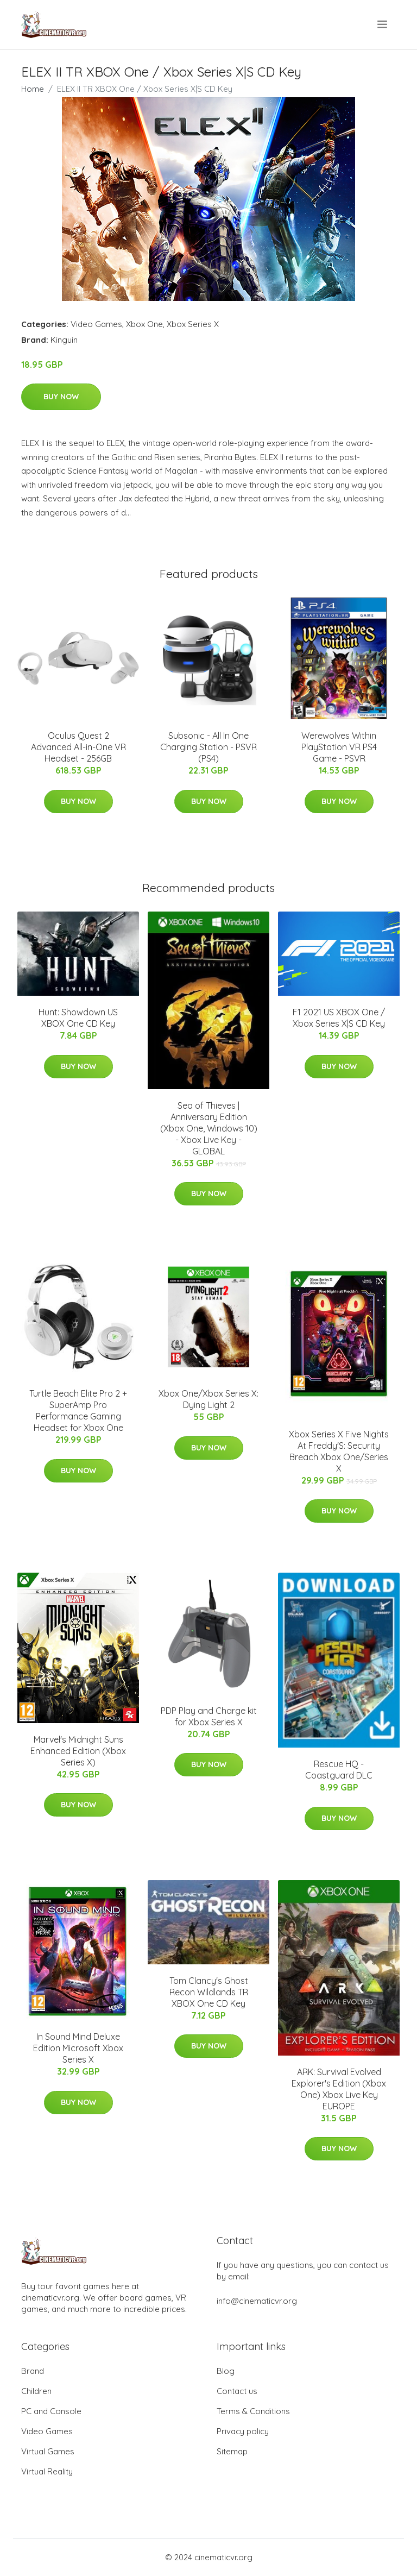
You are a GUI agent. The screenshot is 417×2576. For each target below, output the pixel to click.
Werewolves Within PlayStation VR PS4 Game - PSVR (339, 747)
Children (36, 2391)
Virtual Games (47, 2451)
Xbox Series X (193, 324)
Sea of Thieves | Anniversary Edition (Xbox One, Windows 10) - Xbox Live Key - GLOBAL (208, 1128)
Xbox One (144, 324)
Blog (226, 2371)
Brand (32, 2371)
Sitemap (232, 2451)
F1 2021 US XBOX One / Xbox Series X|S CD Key (339, 1018)
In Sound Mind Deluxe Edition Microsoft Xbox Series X (78, 2048)
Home (32, 89)
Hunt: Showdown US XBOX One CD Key (78, 1018)
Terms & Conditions (253, 2411)
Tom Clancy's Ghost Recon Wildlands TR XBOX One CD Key (208, 1992)
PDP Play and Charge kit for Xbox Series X (209, 1716)
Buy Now (61, 396)
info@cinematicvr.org (257, 2301)
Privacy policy (243, 2431)
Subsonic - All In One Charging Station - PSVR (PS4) (208, 747)
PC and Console (51, 2411)
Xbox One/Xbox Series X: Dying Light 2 (208, 1399)
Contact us (237, 2391)
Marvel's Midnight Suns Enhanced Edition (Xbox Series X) (78, 1751)
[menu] (383, 24)
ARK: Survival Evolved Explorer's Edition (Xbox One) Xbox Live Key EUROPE (339, 2089)
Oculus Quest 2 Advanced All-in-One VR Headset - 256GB (78, 747)
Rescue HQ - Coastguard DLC (338, 1769)
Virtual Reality (47, 2471)
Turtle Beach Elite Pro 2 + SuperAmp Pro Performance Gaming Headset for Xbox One (78, 1410)
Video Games (96, 324)
